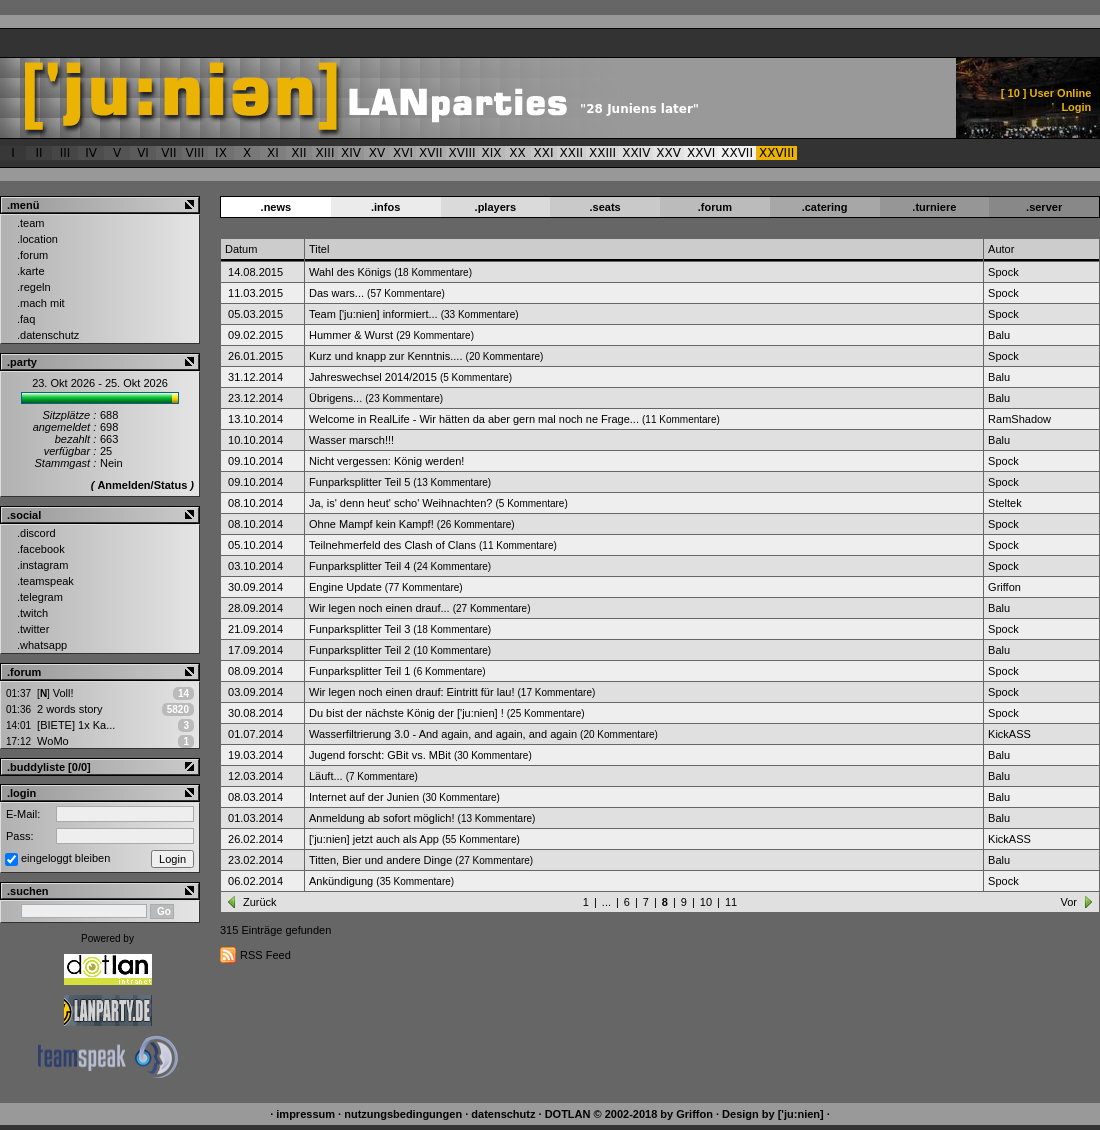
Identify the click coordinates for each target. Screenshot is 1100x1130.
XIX (492, 153)
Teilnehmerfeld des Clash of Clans (392, 545)
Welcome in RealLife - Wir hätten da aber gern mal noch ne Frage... (474, 419)
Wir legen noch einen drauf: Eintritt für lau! (411, 692)
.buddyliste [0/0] (49, 767)
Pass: (20, 836)
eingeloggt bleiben (65, 858)
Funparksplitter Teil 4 (359, 566)
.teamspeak (45, 581)
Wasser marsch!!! (351, 440)
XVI (403, 153)
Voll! (55, 693)
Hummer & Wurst (351, 335)
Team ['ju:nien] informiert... (373, 314)
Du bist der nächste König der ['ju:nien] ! (406, 713)
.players (496, 207)
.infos (385, 207)
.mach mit (41, 303)
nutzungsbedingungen (403, 1114)
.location (37, 239)
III (65, 153)
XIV (351, 153)
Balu (999, 335)
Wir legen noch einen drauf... (379, 608)
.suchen (28, 891)
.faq (26, 319)
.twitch (32, 613)
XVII (431, 153)
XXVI (701, 153)
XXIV (636, 153)
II (38, 153)
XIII (325, 153)
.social (24, 515)
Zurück (260, 902)
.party (22, 362)
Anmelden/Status (142, 485)
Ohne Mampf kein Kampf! (371, 524)
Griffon (1004, 587)
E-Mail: (23, 814)
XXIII (602, 153)
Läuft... (326, 776)
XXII (572, 153)
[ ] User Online (1046, 93)
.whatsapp (42, 645)
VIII (195, 153)
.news (276, 207)
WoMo (53, 741)
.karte (31, 271)
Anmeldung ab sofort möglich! (382, 818)
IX (221, 153)
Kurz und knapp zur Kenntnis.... (385, 356)
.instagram (42, 565)
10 (706, 902)
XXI (544, 153)
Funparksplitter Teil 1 (359, 671)
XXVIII (776, 153)
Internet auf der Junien (364, 797)
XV (377, 153)
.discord (36, 533)
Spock (1003, 272)
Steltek (1005, 503)
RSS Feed (265, 955)
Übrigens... (335, 398)
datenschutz (503, 1114)
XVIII (462, 153)
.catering (825, 207)
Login (1076, 107)
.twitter (33, 629)
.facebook (41, 549)
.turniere (934, 207)
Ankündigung (341, 881)
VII (168, 153)
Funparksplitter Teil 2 (359, 650)
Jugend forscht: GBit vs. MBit (380, 755)
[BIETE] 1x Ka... (76, 725)
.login (21, 793)
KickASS (1009, 734)
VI (143, 153)
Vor (1068, 902)
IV (91, 153)
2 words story (69, 709)
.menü (23, 205)
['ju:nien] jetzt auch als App (374, 839)
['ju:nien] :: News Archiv (416, 98)
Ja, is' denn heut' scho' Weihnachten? (400, 503)
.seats (605, 207)
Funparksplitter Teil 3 (359, 629)
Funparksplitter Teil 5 (359, 482)
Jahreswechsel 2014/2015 (373, 377)
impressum (305, 1114)
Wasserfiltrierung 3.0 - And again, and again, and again (443, 734)
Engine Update (345, 587)
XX (517, 153)
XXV (668, 153)
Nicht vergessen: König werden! (386, 461)
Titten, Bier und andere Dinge (380, 860)
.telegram (40, 597)
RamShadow (1019, 419)
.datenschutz (48, 335)
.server (1044, 207)
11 (731, 902)
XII (298, 153)
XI (273, 153)
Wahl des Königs (350, 272)
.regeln (34, 287)
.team (31, 223)
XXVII (737, 153)
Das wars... (336, 293)
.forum (32, 255)
